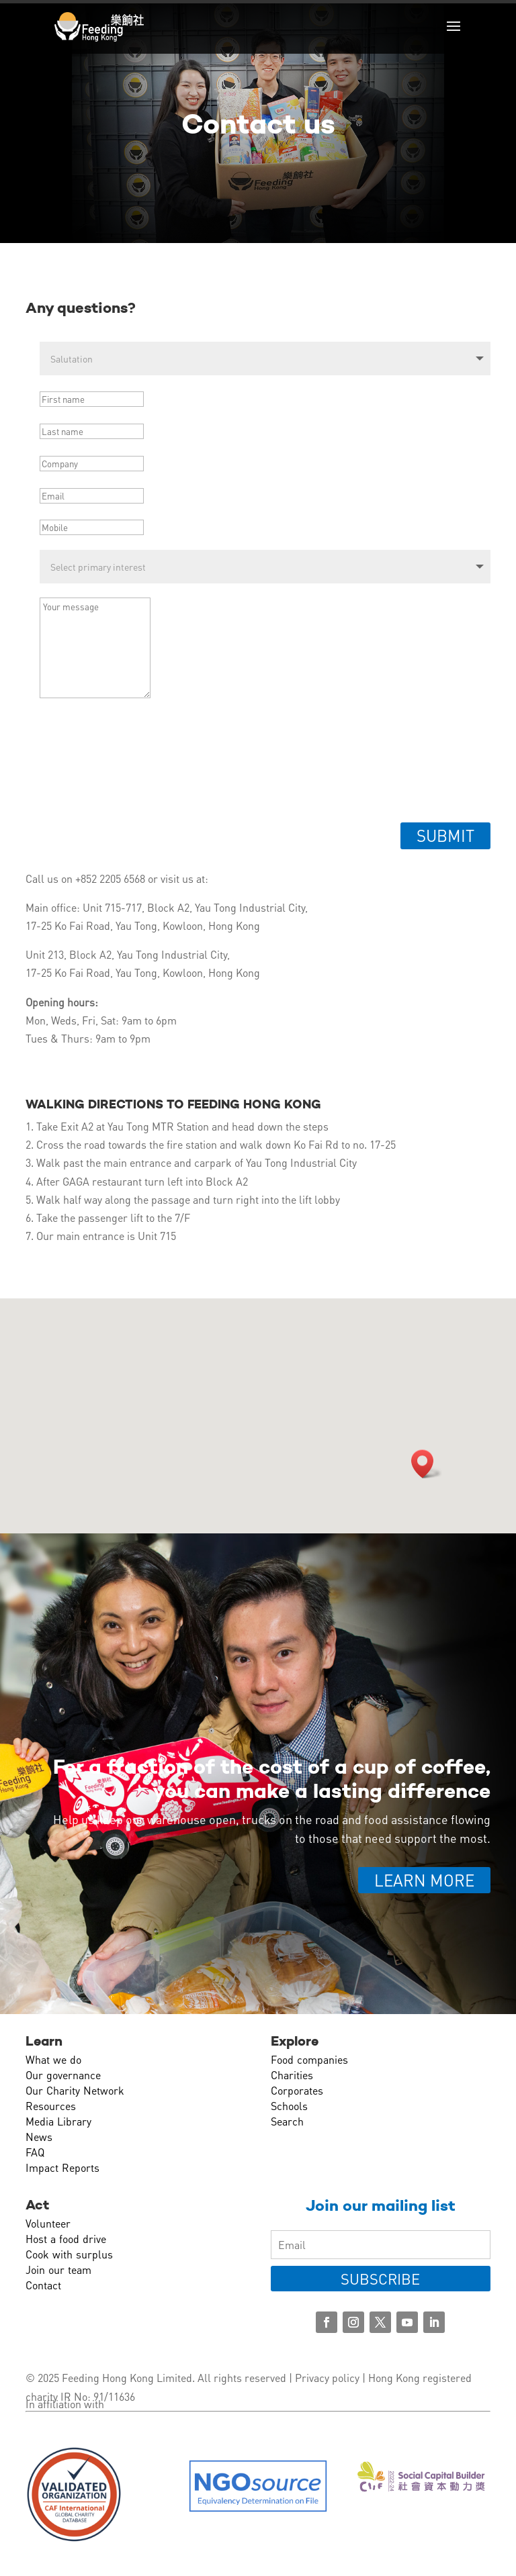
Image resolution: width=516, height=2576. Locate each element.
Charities (292, 2075)
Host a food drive (66, 2239)
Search (287, 2121)
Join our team (58, 2269)
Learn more (424, 1880)
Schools (289, 2106)
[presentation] (138, 767)
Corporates (297, 2090)
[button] (426, 1463)
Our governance (63, 2075)
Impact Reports (62, 2167)
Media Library (58, 2121)
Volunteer (48, 2223)
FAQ (35, 2152)
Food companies (309, 2059)
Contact (43, 2285)
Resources (51, 2106)
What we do (53, 2059)
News (39, 2137)
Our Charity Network (75, 2090)
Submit (445, 835)
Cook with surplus (69, 2254)
